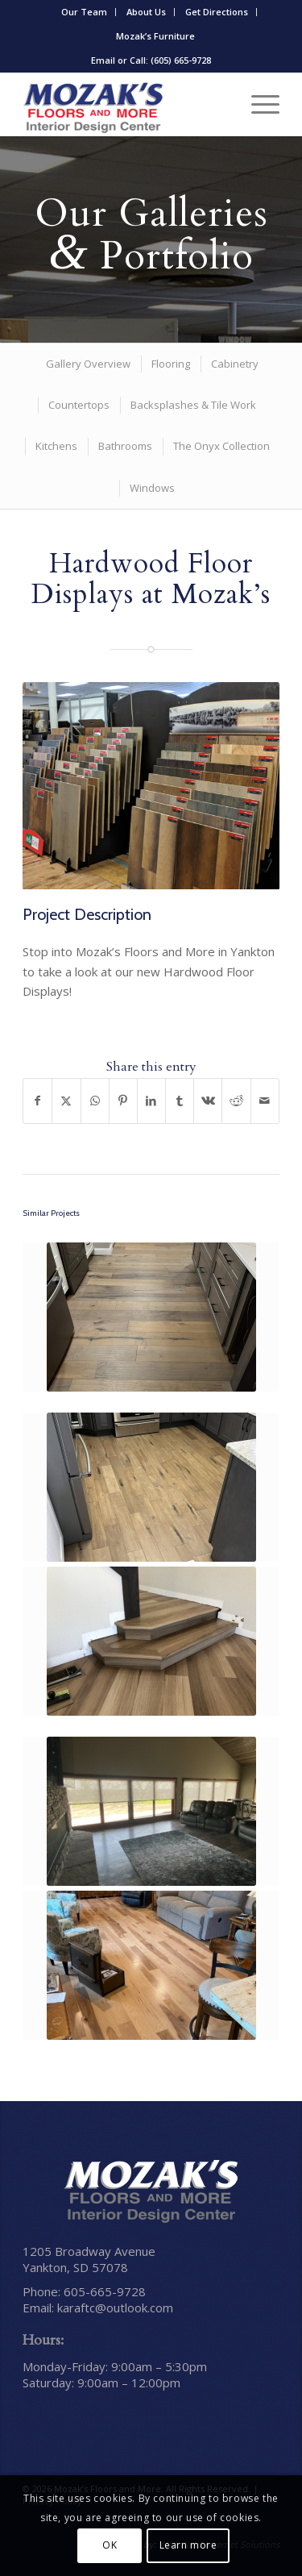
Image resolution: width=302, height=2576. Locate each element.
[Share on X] (66, 1101)
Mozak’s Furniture (155, 36)
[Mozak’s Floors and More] (125, 104)
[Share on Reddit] (236, 1101)
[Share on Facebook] (37, 1101)
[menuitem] (84, 12)
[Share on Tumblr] (179, 1101)
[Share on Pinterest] (123, 1101)
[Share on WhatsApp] (95, 1101)
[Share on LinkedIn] (151, 1101)
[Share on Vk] (207, 1101)
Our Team (84, 12)
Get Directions (216, 12)
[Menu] (257, 104)
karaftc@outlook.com (115, 2307)
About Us (146, 12)
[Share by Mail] (265, 1101)
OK (109, 2545)
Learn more (188, 2545)
